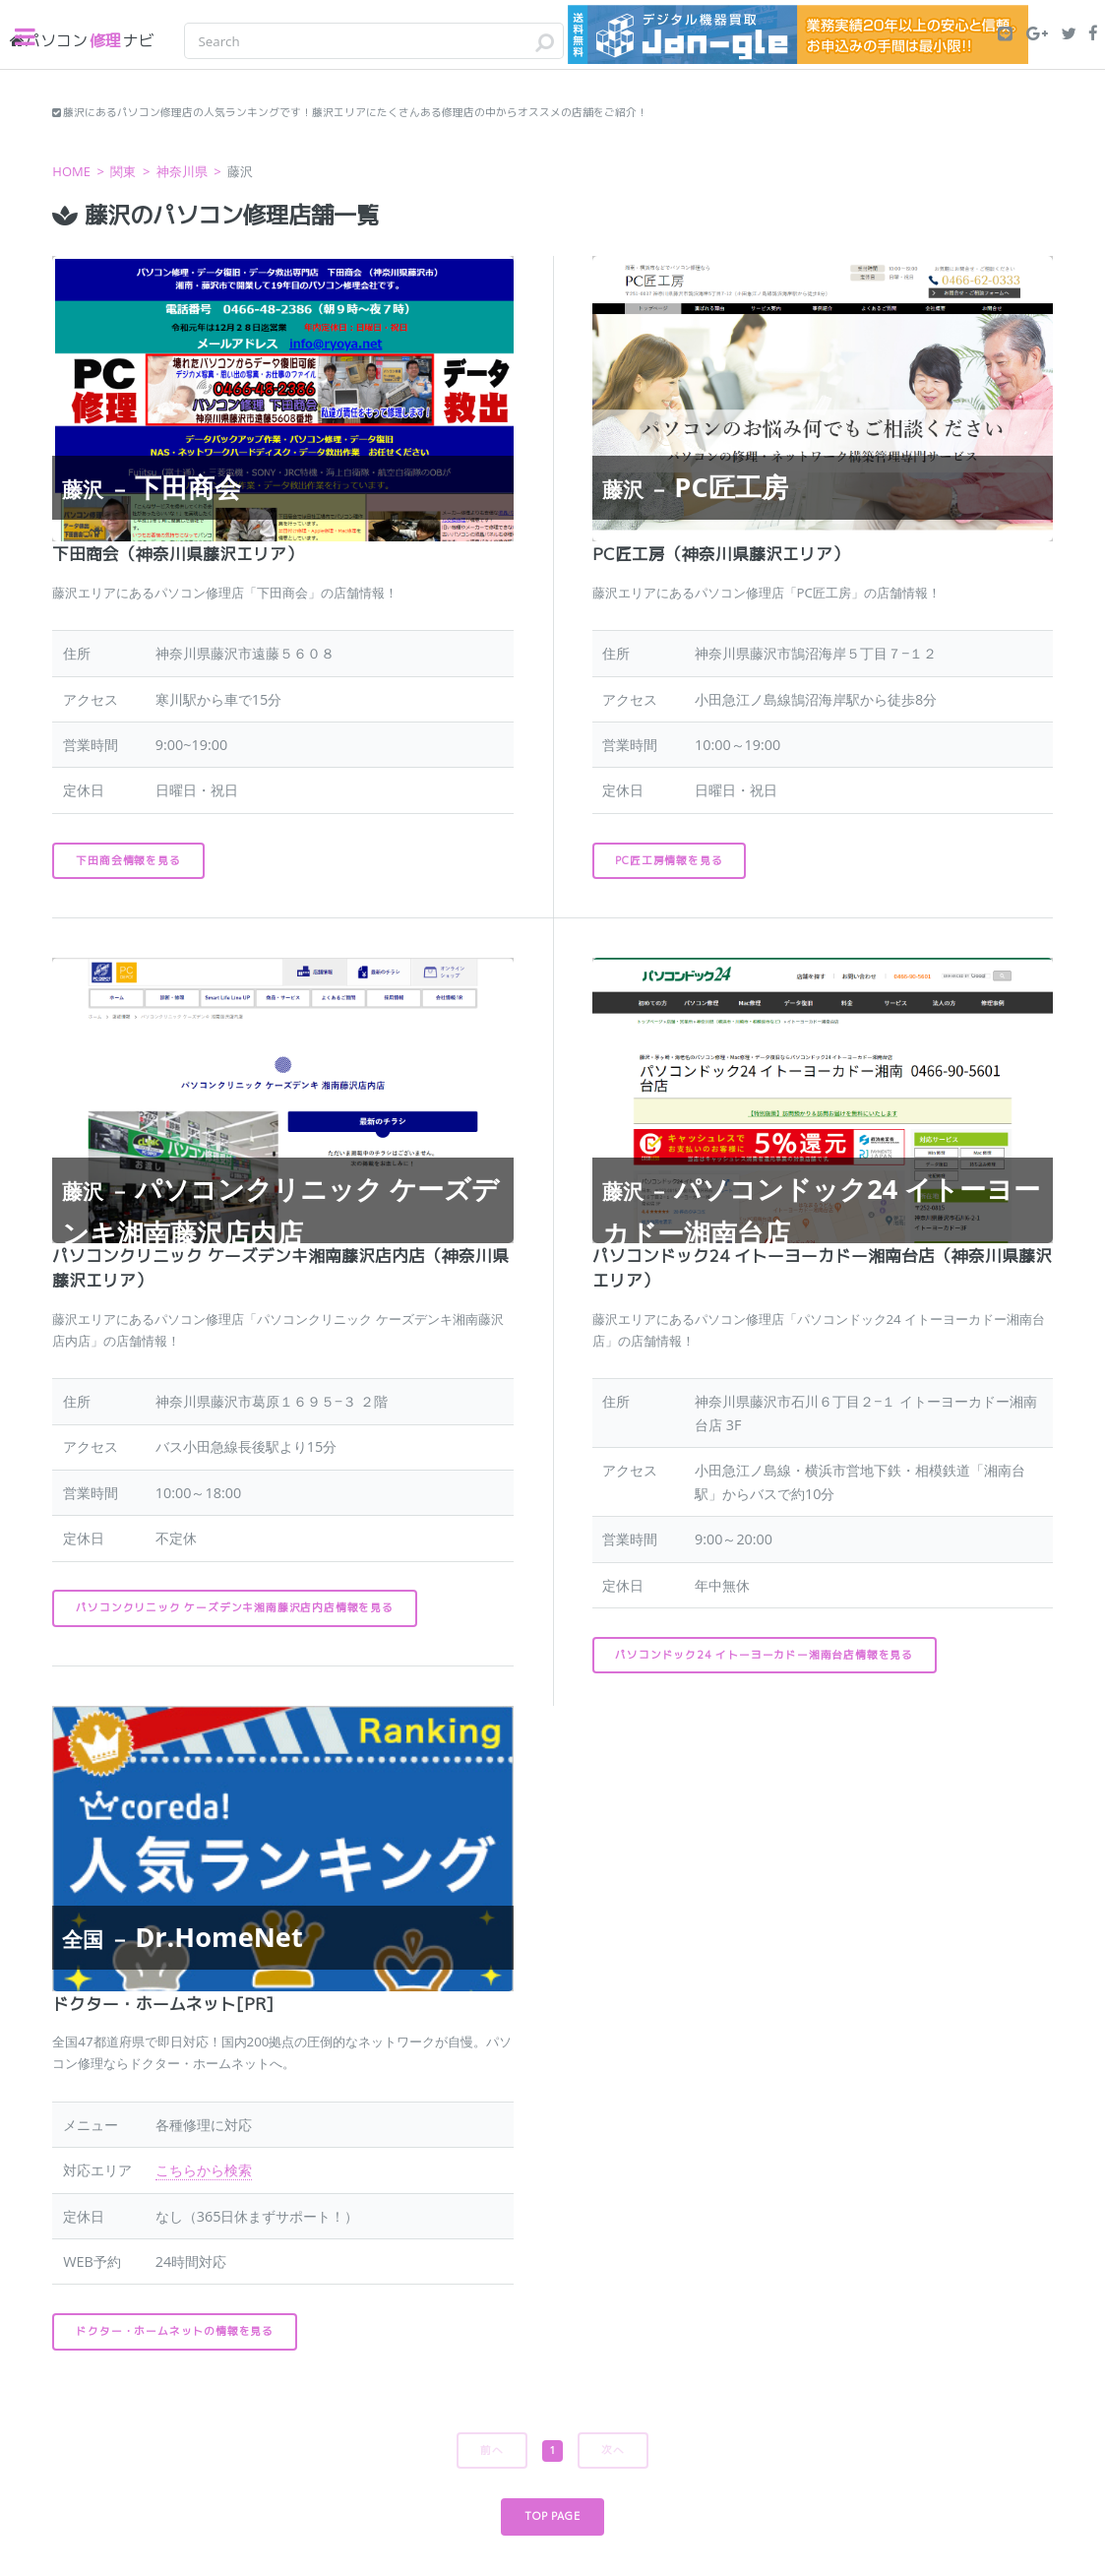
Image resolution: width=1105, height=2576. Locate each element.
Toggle (35, 37)
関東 (123, 171)
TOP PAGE (552, 2516)
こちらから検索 (203, 2170)
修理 (82, 40)
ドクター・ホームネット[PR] (163, 2003)
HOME (71, 171)
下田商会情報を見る (128, 860)
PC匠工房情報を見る (668, 860)
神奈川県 (182, 171)
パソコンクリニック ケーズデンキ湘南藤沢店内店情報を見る (234, 1607)
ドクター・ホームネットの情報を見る (175, 2331)
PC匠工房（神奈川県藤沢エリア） (720, 553)
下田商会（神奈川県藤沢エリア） (177, 553)
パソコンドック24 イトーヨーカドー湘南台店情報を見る (764, 1655)
